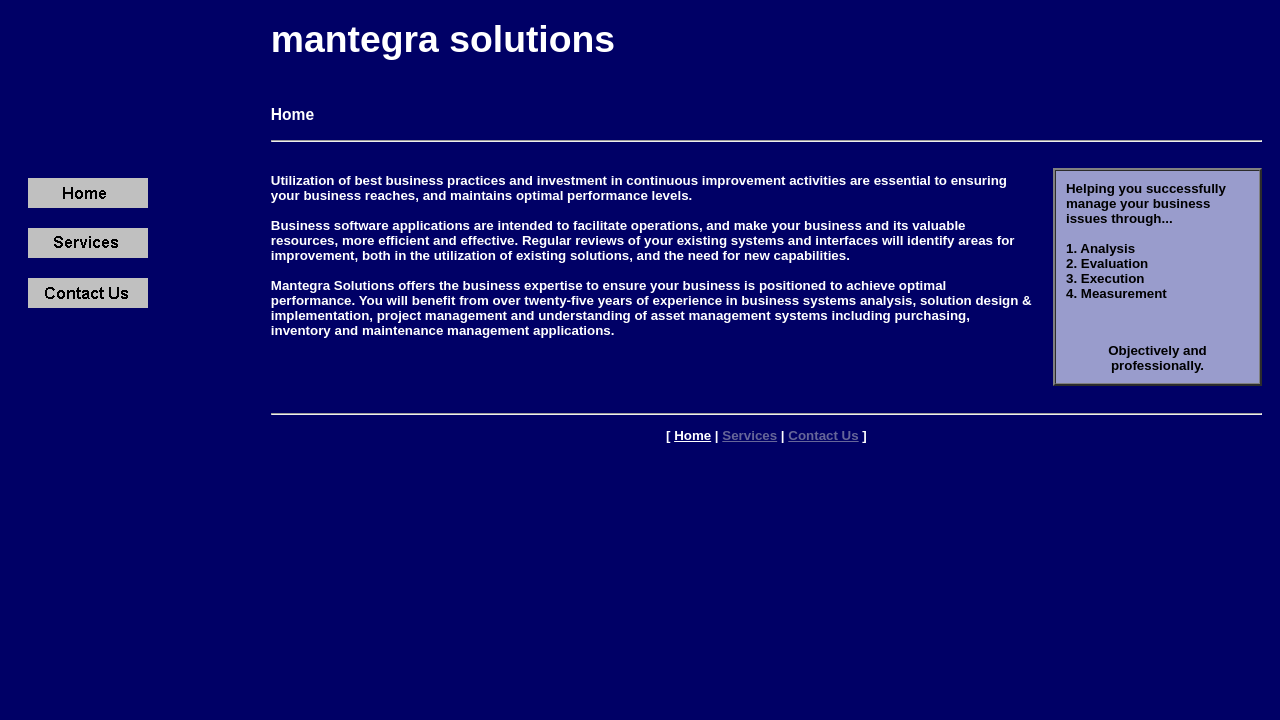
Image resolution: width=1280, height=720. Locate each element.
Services (749, 435)
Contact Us (823, 435)
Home (692, 435)
